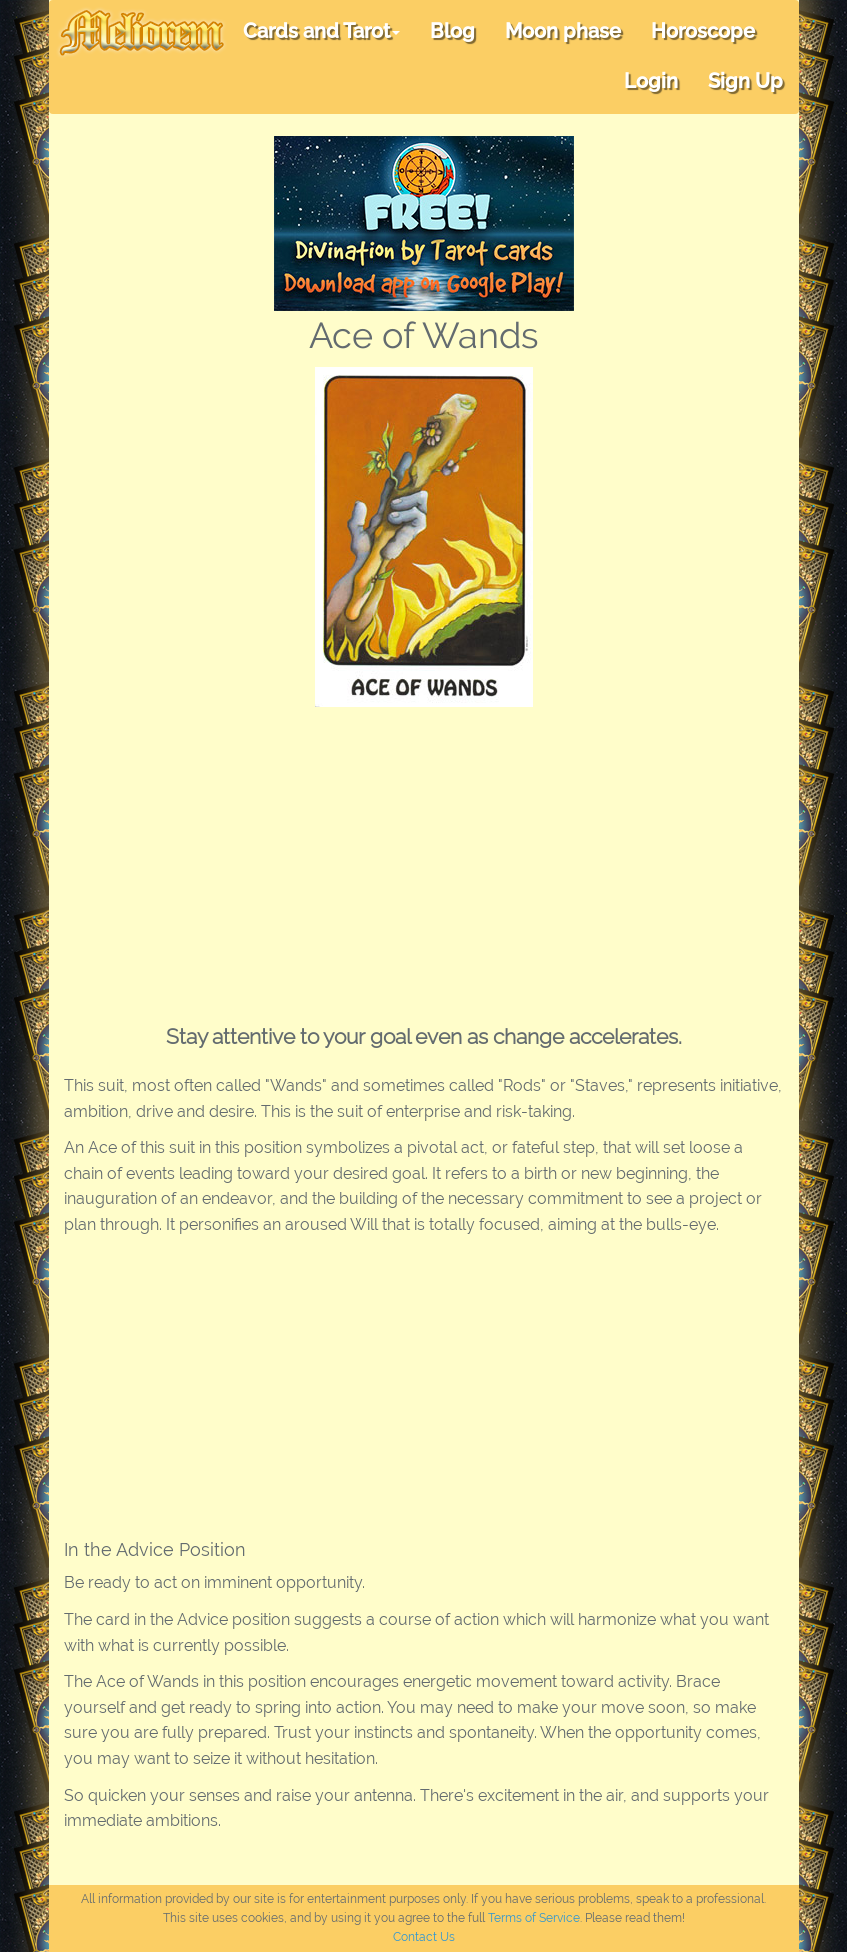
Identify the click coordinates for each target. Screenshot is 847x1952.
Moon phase (563, 31)
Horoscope (703, 31)
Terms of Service (534, 1918)
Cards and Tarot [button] (321, 31)
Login (651, 81)
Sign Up (745, 81)
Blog (452, 31)
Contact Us (424, 1937)
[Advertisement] (424, 857)
